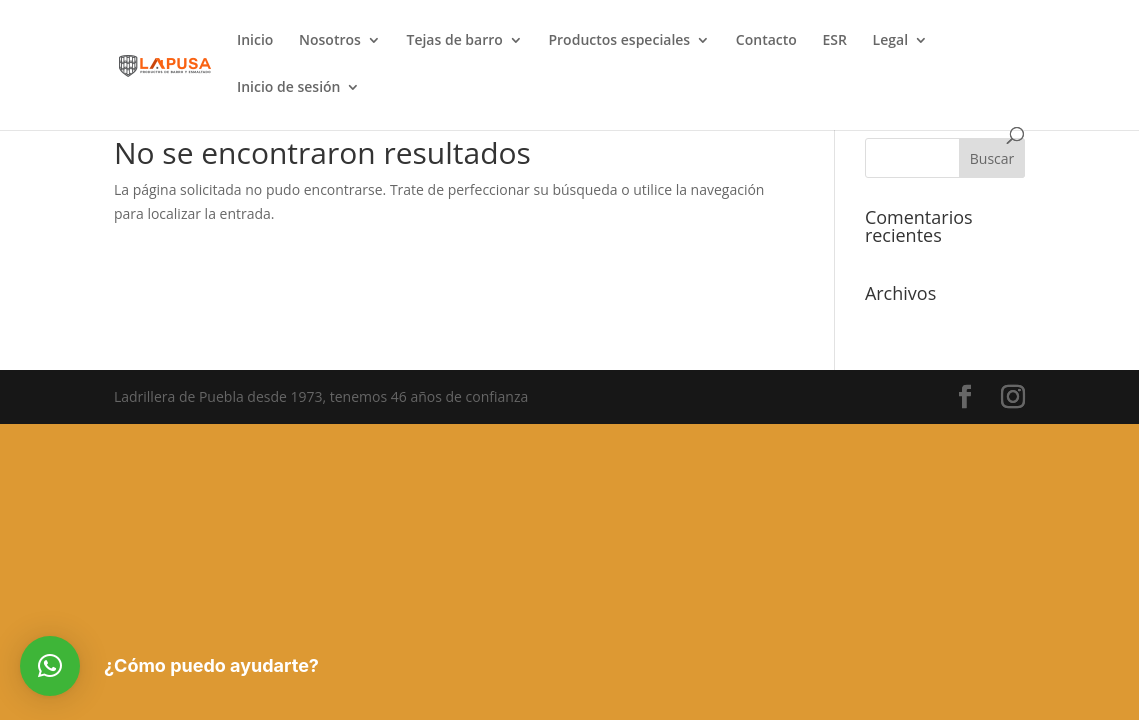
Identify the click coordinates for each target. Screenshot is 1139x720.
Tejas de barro (454, 41)
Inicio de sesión (289, 88)
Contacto (766, 41)
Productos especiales (619, 41)
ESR (834, 41)
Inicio (255, 41)
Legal (890, 41)
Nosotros (330, 41)
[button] (50, 666)
